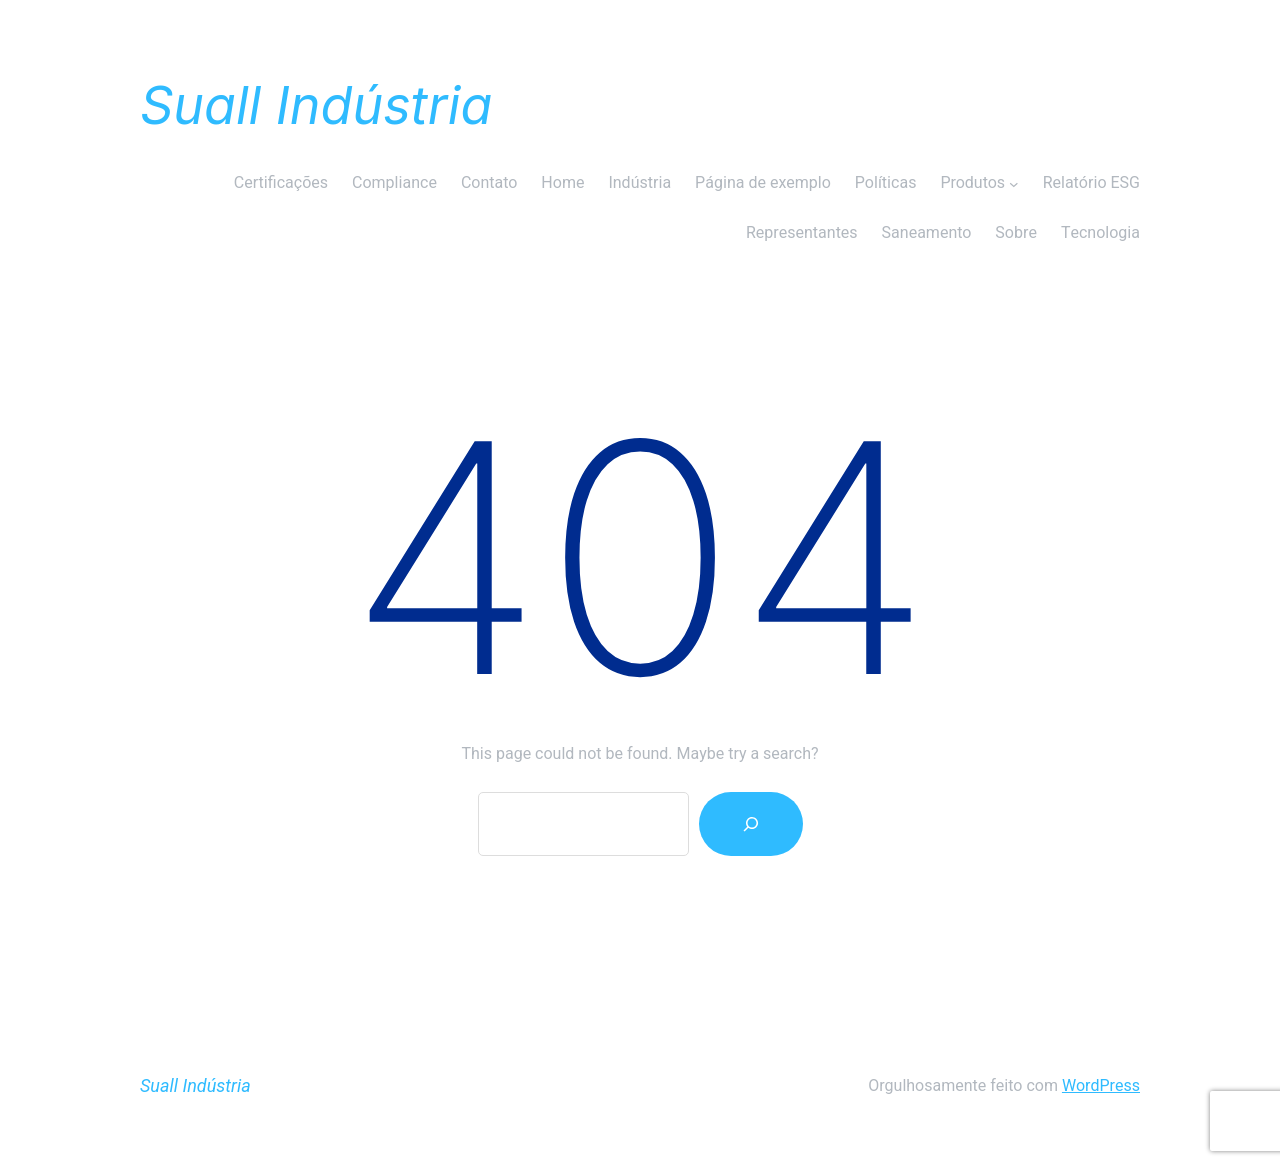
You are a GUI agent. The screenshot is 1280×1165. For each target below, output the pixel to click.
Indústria (639, 183)
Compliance (394, 183)
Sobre (1016, 233)
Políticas (886, 183)
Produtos (972, 183)
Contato (489, 183)
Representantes (802, 233)
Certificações (281, 183)
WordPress (1101, 1086)
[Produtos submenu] (1014, 184)
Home (562, 183)
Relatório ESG (1091, 183)
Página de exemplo (763, 183)
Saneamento (927, 233)
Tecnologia (1100, 233)
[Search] (751, 824)
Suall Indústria (316, 105)
